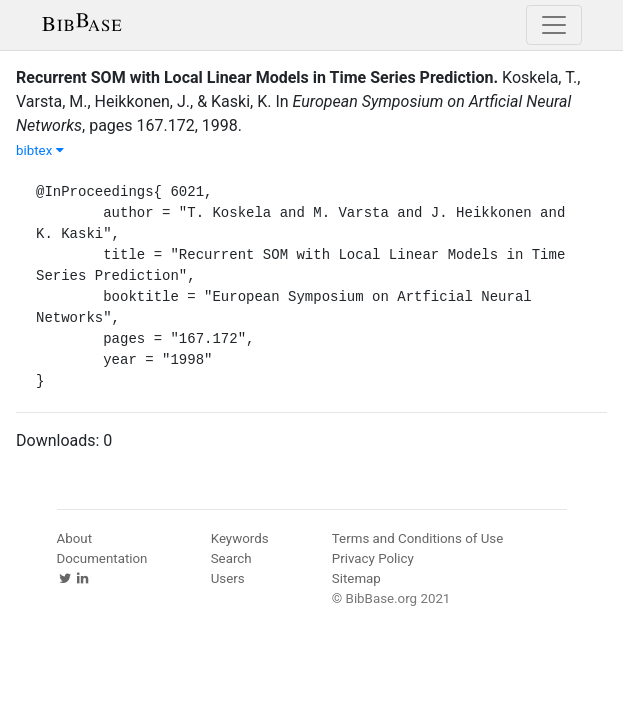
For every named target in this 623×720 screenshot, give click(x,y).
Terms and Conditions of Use (417, 538)
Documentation (102, 558)
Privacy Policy (373, 558)
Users (228, 578)
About (75, 538)
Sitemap (356, 578)
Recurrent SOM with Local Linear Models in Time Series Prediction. (257, 77)
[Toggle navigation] (554, 25)
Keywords (240, 538)
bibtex (40, 150)
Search (231, 558)
